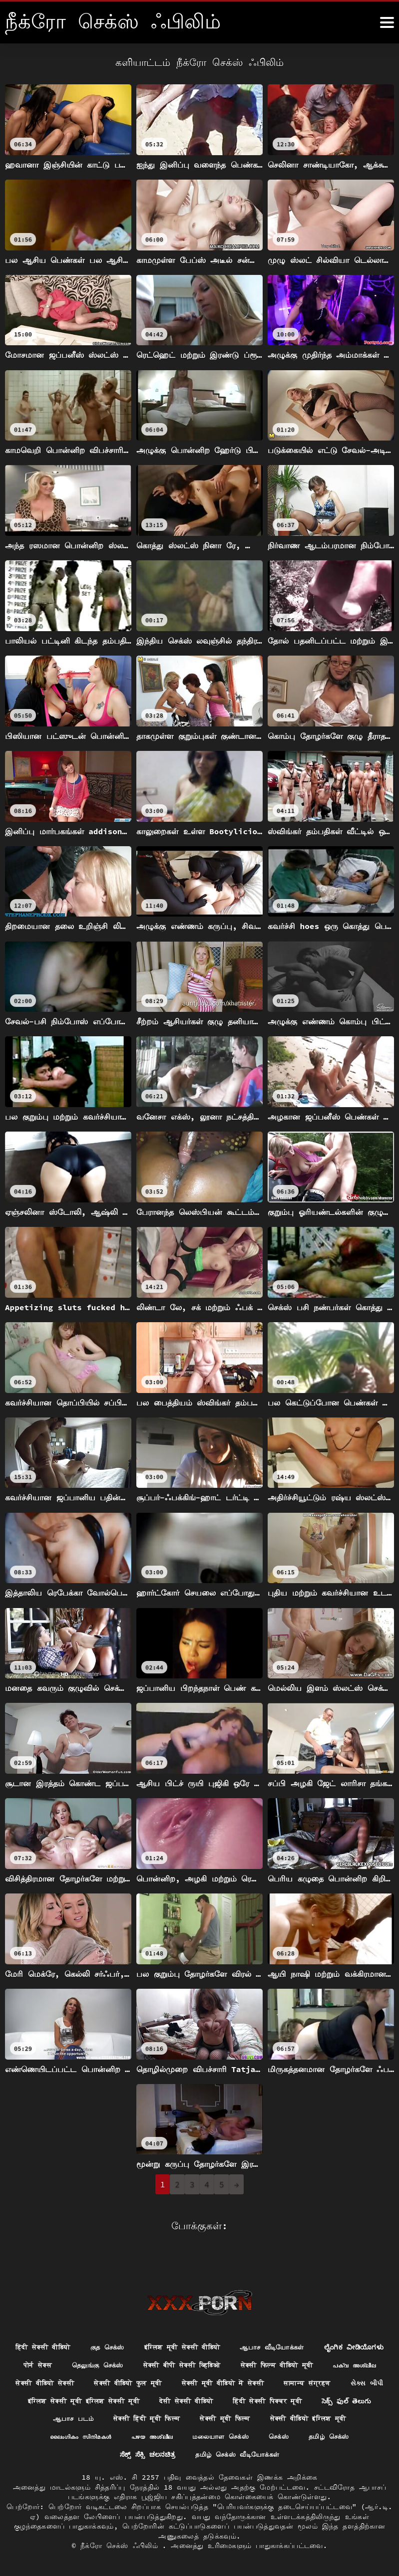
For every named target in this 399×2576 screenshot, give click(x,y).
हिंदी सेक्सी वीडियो (74, 2326)
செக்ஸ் (201, 2436)
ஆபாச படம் (323, 2399)
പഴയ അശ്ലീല (66, 2436)
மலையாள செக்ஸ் (139, 2436)
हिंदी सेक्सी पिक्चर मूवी (171, 2399)
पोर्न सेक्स (151, 2344)
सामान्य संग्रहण (156, 2380)
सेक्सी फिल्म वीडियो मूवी (77, 2362)
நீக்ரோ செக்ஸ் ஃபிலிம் (121, 2545)
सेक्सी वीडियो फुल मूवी (325, 2362)
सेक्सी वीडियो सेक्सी (236, 2362)
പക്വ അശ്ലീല (160, 2362)
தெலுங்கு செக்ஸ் (214, 2344)
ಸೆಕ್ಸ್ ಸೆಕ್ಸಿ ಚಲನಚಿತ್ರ (325, 2436)
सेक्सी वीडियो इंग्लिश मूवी (240, 2417)
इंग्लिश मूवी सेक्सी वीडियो (224, 2326)
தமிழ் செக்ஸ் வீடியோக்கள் (199, 2454)
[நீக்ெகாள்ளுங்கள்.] (387, 22)
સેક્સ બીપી (219, 2380)
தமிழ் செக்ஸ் (254, 2436)
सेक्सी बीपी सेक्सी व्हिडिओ (304, 2344)
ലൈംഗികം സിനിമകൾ (335, 2417)
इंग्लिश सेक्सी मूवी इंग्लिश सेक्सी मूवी (317, 2380)
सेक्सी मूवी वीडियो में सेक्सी (66, 2380)
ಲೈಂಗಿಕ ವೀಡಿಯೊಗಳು (84, 2344)
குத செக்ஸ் (143, 2326)
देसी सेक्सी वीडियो (83, 2399)
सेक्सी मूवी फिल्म (151, 2417)
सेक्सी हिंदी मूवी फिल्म (67, 2417)
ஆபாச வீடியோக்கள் (320, 2326)
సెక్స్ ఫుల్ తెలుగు (255, 2399)
